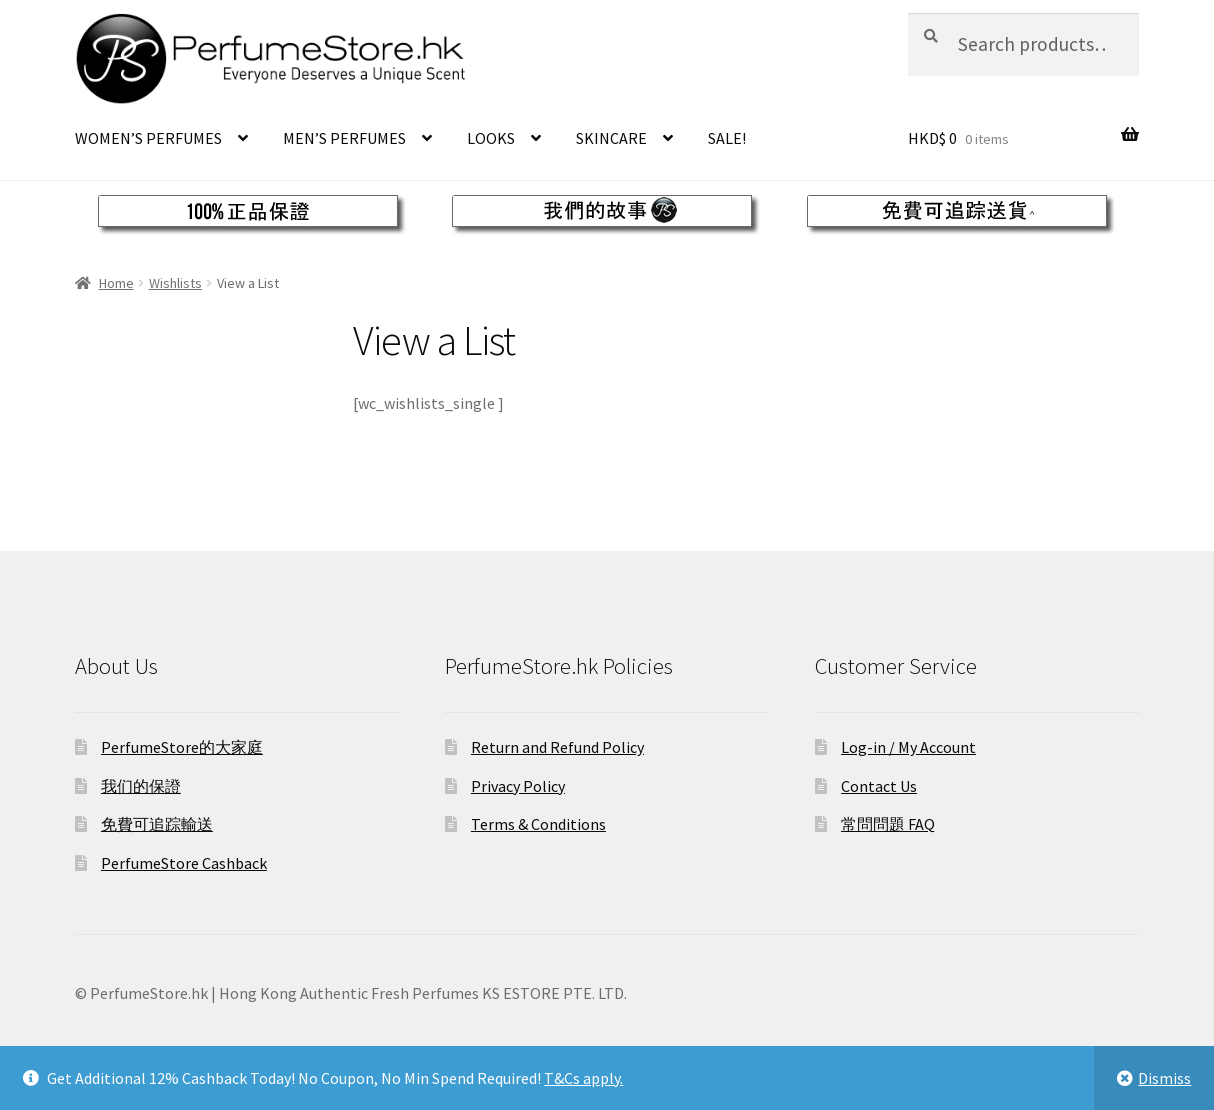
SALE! (727, 138)
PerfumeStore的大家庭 (182, 747)
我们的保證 (141, 786)
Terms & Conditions (538, 824)
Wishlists (175, 283)
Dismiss (1164, 1078)
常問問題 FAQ (888, 824)
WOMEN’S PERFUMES (148, 138)
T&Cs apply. (583, 1078)
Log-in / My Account (908, 747)
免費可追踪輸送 (157, 824)
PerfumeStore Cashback (184, 863)
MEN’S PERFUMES (344, 138)
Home (116, 283)
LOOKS (491, 138)
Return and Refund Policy (557, 747)
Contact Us (879, 786)
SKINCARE (611, 138)
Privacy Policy (518, 786)
